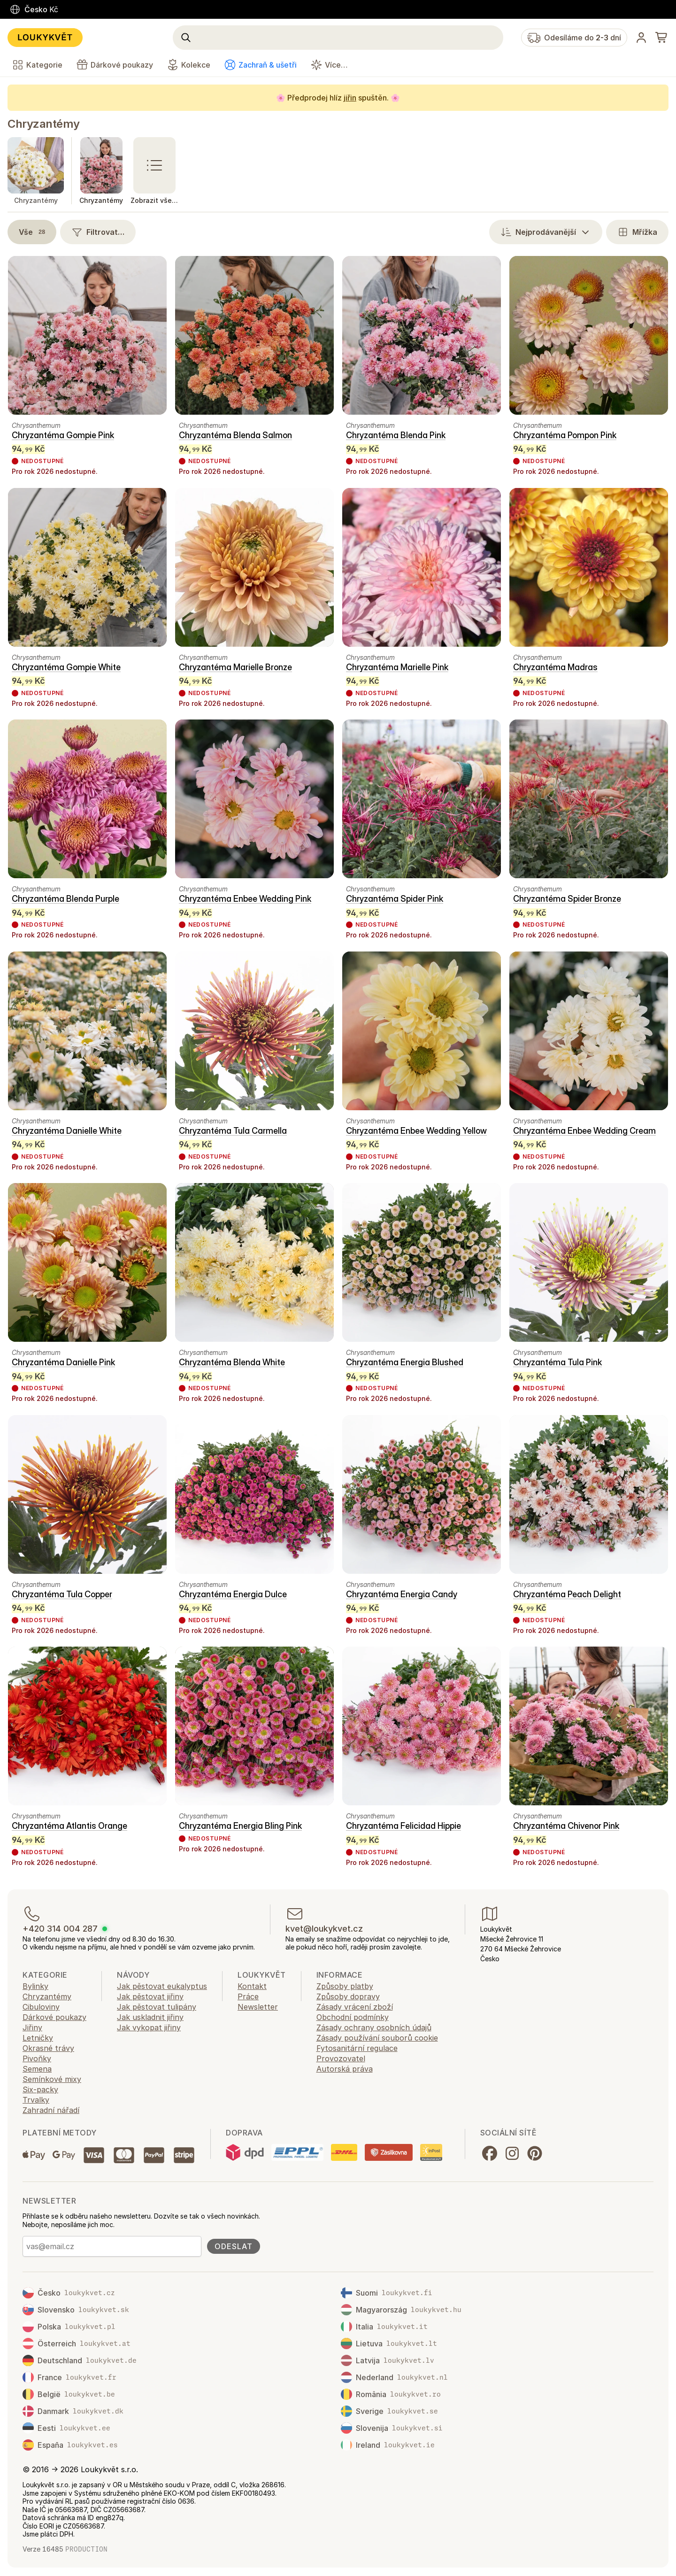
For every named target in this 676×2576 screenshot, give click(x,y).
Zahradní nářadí (51, 2110)
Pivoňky (37, 2058)
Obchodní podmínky (352, 2017)
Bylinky (35, 1986)
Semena (37, 2068)
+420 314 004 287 (60, 1929)
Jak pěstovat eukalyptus (162, 1986)
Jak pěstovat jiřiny (150, 1996)
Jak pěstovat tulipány (156, 2006)
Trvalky (36, 2099)
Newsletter (258, 2006)
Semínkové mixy (52, 2079)
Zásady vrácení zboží (354, 2006)
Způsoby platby (344, 1986)
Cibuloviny (41, 2006)
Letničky (38, 2037)
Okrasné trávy (48, 2048)
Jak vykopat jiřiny (149, 2027)
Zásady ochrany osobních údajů (373, 2027)
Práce (248, 1996)
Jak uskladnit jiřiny (150, 2017)
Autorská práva (344, 2068)
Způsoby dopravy (348, 1996)
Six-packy (40, 2089)
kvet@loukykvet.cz (324, 1929)
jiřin (350, 97)
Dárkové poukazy (54, 2017)
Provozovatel (340, 2058)
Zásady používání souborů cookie (377, 2037)
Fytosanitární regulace (357, 2048)
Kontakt (252, 1986)
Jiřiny (32, 2027)
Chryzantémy (44, 124)
